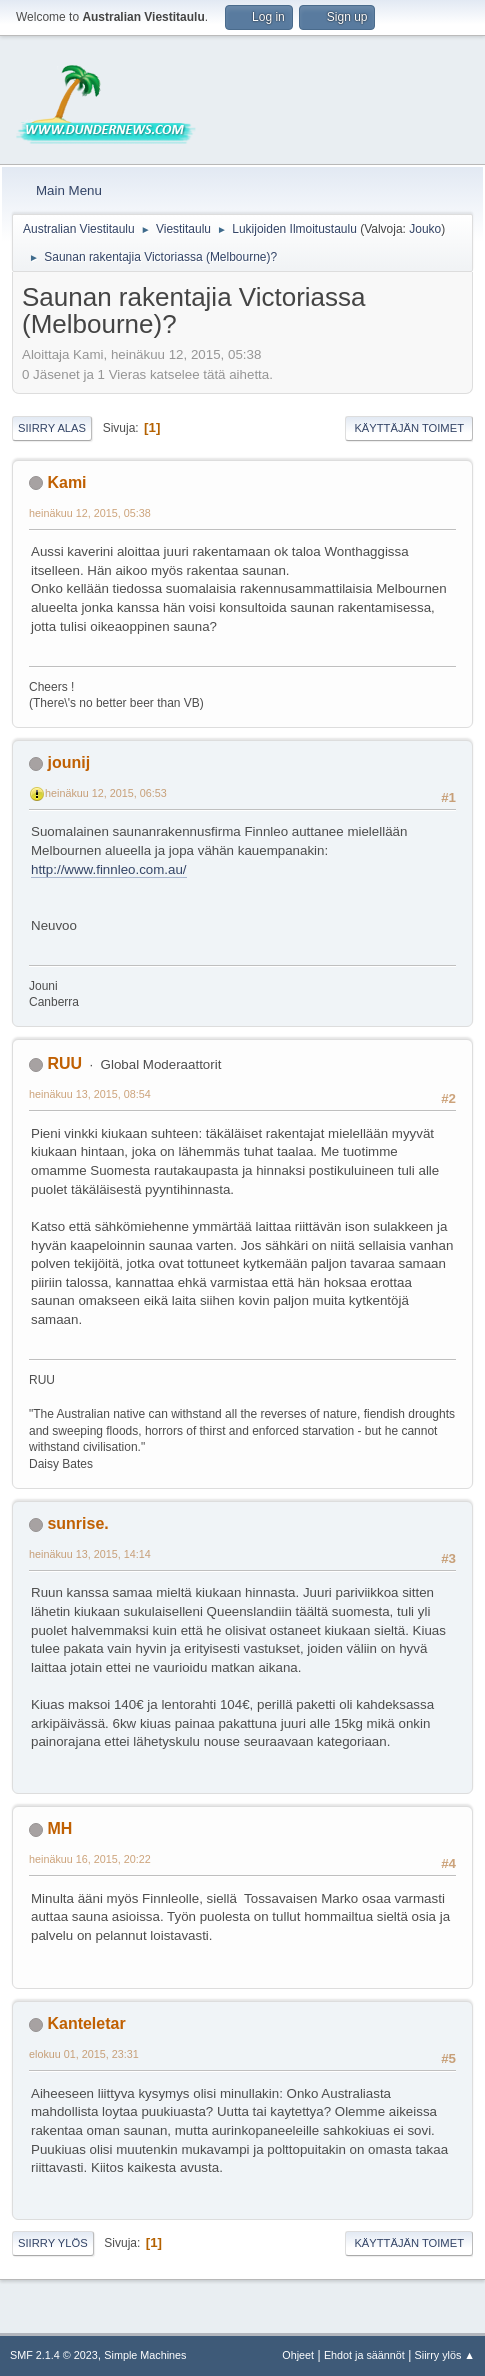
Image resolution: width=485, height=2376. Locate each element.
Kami (66, 482)
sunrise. (77, 1523)
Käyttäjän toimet (409, 428)
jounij (68, 762)
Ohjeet (298, 2355)
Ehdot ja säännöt (364, 2355)
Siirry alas (52, 428)
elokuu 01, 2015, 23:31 (84, 2054)
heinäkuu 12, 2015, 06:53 (106, 793)
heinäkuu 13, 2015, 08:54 (90, 1094)
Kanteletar (86, 2023)
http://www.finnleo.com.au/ (109, 869)
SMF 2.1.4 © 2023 (54, 2355)
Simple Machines (145, 2355)
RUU (64, 1063)
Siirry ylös (53, 2243)
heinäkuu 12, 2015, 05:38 (90, 513)
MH (59, 1828)
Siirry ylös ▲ (445, 2355)
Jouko (425, 229)
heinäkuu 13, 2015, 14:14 (90, 1554)
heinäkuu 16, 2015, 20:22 (90, 1859)
